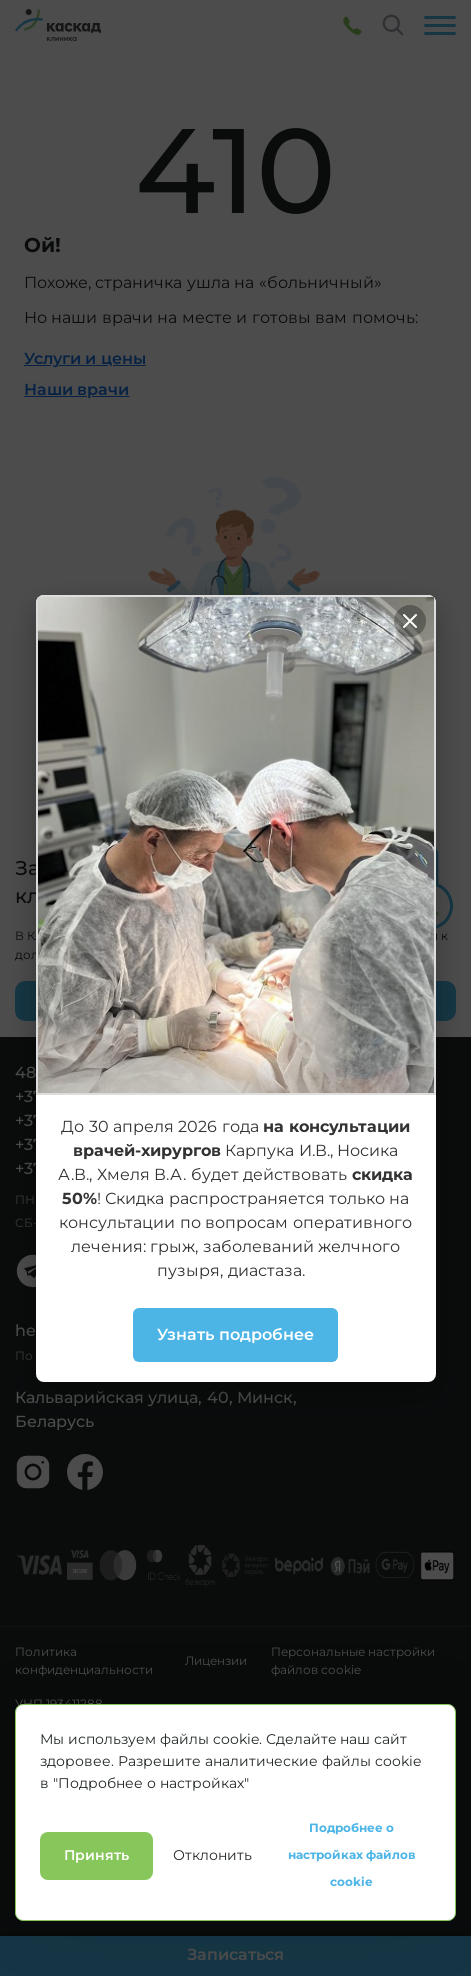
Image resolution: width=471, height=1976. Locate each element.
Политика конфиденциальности (84, 1661)
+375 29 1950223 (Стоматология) (145, 1168)
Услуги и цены (85, 358)
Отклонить (212, 1955)
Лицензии (216, 1661)
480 (31, 1072)
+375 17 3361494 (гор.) (102, 1096)
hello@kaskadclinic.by (105, 1330)
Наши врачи (76, 389)
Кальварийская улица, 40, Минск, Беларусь (156, 1409)
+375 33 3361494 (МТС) (105, 1144)
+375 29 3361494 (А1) (96, 1120)
